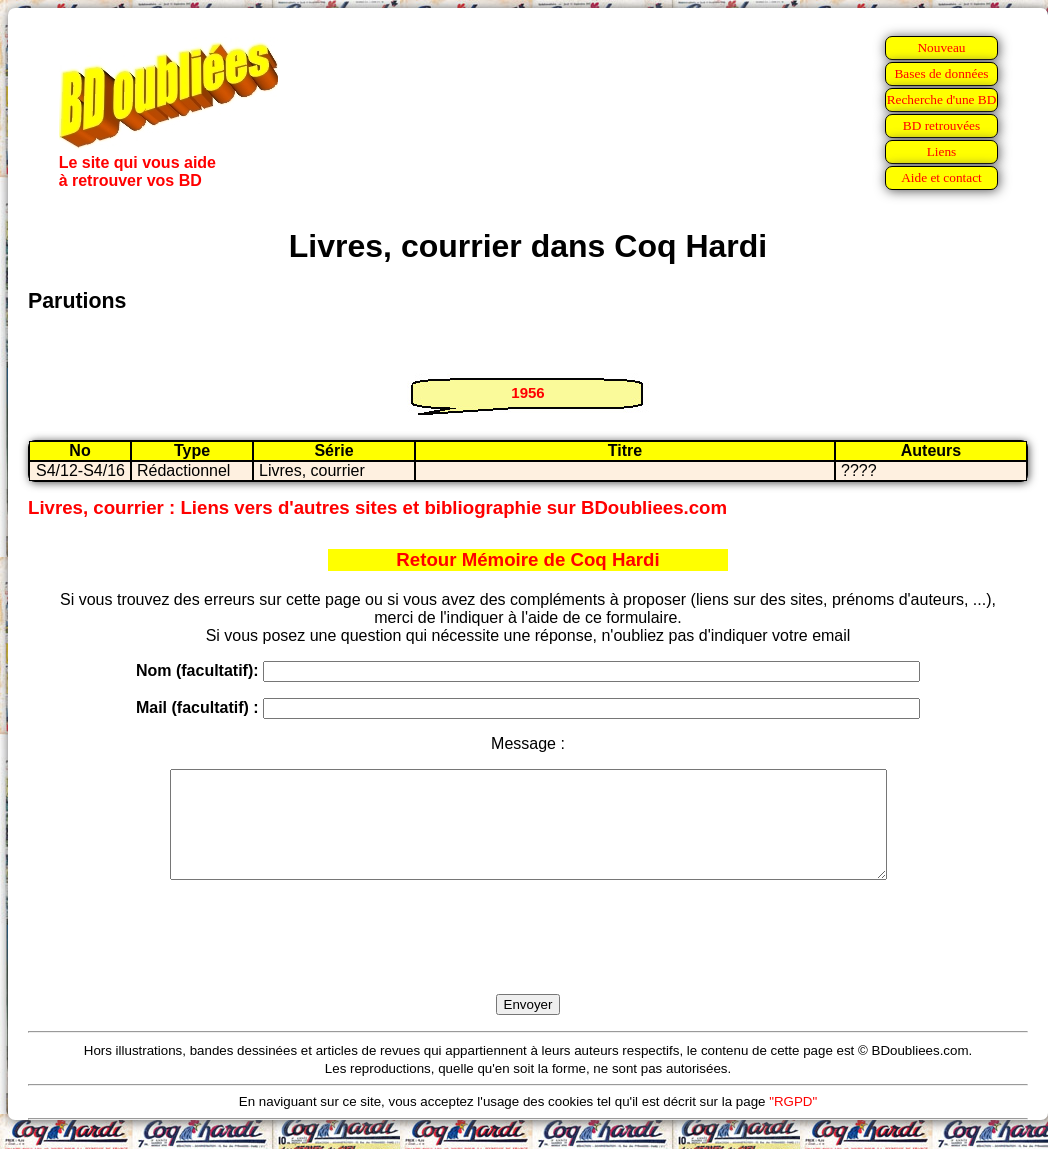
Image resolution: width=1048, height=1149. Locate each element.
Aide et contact (941, 177)
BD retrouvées (941, 125)
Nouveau (941, 47)
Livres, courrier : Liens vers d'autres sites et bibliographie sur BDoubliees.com (377, 507)
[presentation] (528, 960)
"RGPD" (793, 1122)
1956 (527, 392)
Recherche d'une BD (942, 99)
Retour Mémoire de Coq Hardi (527, 559)
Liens (942, 151)
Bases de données (941, 73)
